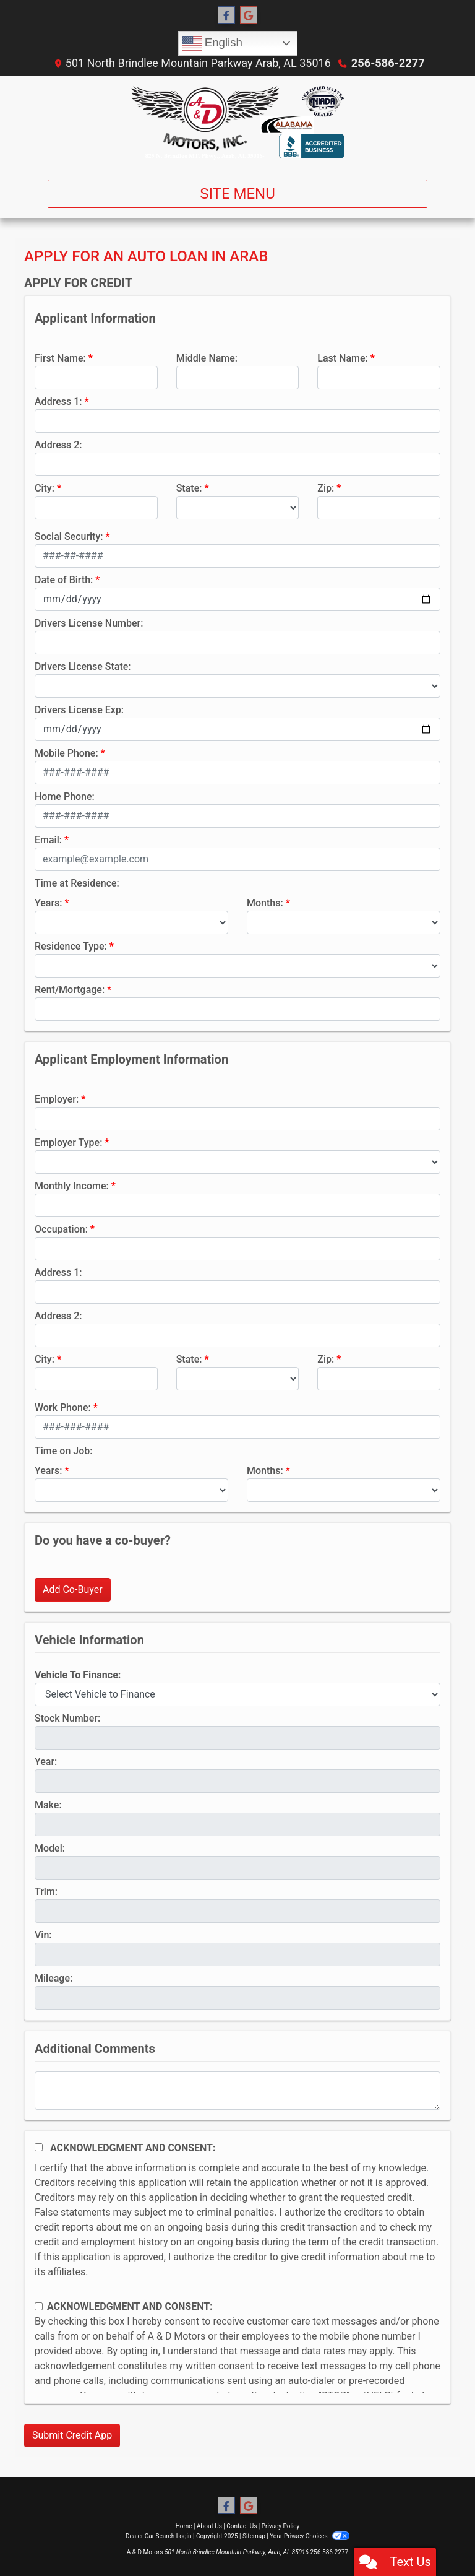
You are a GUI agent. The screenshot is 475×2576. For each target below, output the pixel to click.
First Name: (60, 358)
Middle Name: (207, 358)
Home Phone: (65, 796)
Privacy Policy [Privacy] (281, 2526)
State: (189, 488)
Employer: (57, 1099)
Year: (46, 1761)
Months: (265, 903)
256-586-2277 (388, 62)
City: (44, 488)
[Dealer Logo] (237, 122)
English (212, 43)
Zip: (325, 488)
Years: (48, 903)
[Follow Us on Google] (248, 15)
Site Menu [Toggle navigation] (237, 193)
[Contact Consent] (39, 2306)
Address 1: (58, 401)
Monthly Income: (72, 1186)
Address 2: (58, 445)
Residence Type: (71, 946)
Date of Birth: (64, 580)
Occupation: (61, 1229)
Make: (48, 1805)
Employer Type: (68, 1142)
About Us (209, 2526)
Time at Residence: (77, 883)
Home (184, 2526)
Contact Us (241, 2526)
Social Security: (69, 536)
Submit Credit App (72, 2435)
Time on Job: (63, 1451)
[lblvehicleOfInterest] (237, 1694)
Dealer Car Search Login (159, 2536)
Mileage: (53, 1978)
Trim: (46, 1891)
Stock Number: (67, 1718)
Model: (50, 1848)
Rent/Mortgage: (70, 989)
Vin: (43, 1935)
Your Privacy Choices (309, 2536)
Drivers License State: (83, 666)
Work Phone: (63, 1407)
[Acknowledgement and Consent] (39, 2147)
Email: (48, 840)
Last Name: (342, 358)
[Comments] (237, 2090)
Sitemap (253, 2536)
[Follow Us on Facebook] (226, 15)
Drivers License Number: (89, 623)
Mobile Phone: (66, 753)
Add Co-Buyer (73, 1589)
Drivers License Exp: (79, 710)
